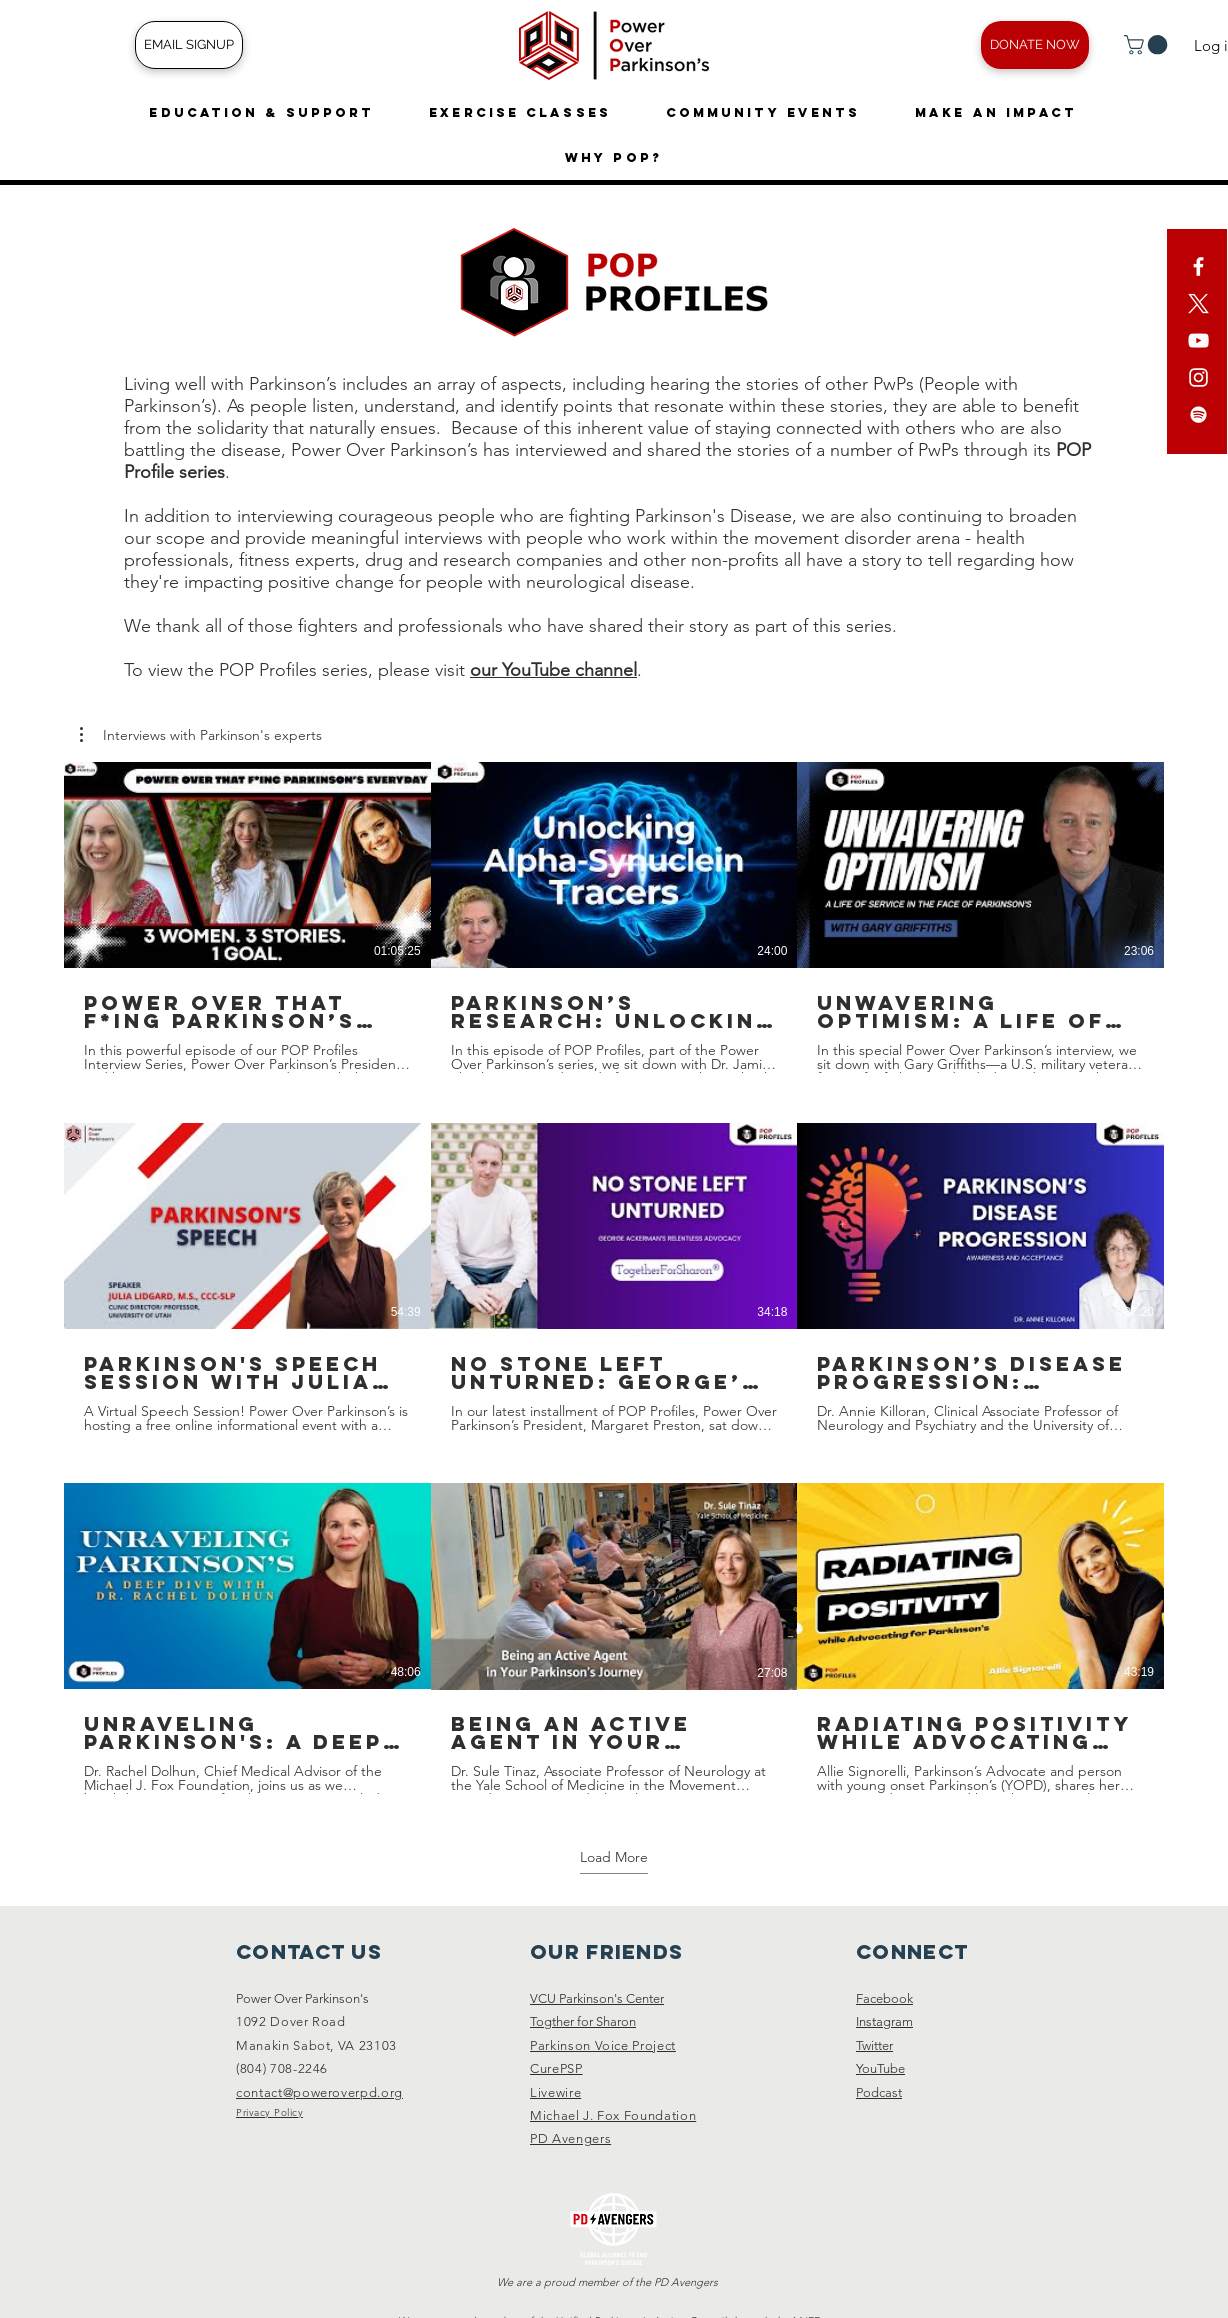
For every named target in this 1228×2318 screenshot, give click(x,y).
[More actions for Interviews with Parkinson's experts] (201, 735)
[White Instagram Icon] (1198, 377)
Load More (614, 1857)
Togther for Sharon (583, 2021)
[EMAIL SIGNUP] (189, 45)
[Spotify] (1198, 414)
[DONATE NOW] (1035, 45)
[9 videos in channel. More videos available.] (614, 1278)
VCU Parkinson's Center (597, 1998)
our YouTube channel (553, 670)
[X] (1198, 303)
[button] (1148, 45)
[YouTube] (1198, 340)
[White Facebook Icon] (1198, 266)
